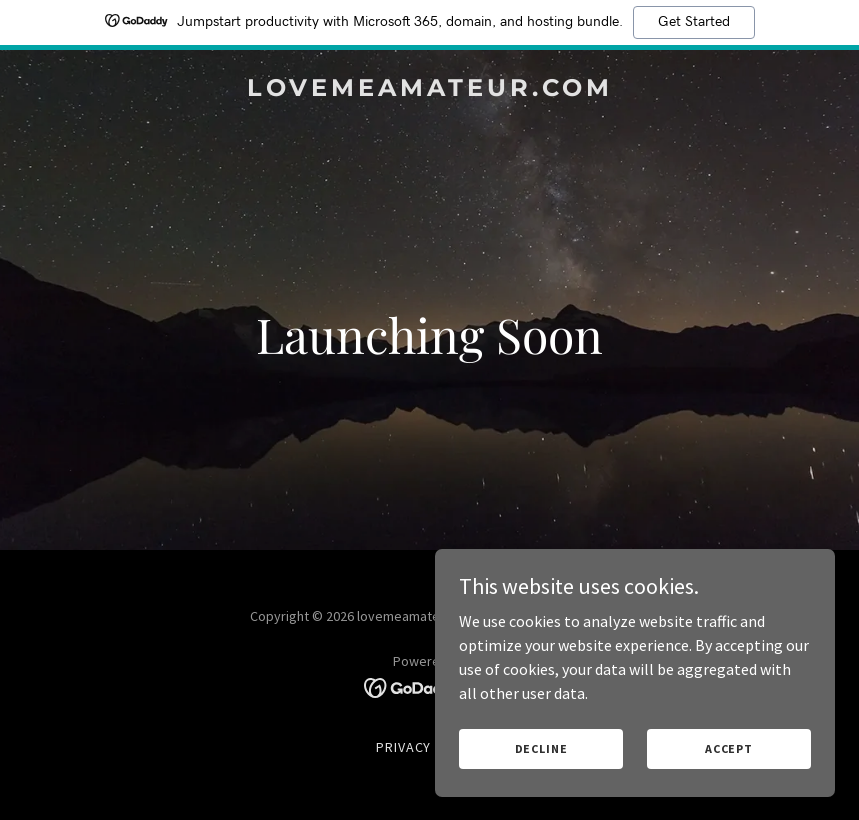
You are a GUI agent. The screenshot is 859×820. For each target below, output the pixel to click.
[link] (430, 90)
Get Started (694, 22)
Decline (541, 748)
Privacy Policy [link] (430, 747)
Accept (729, 748)
